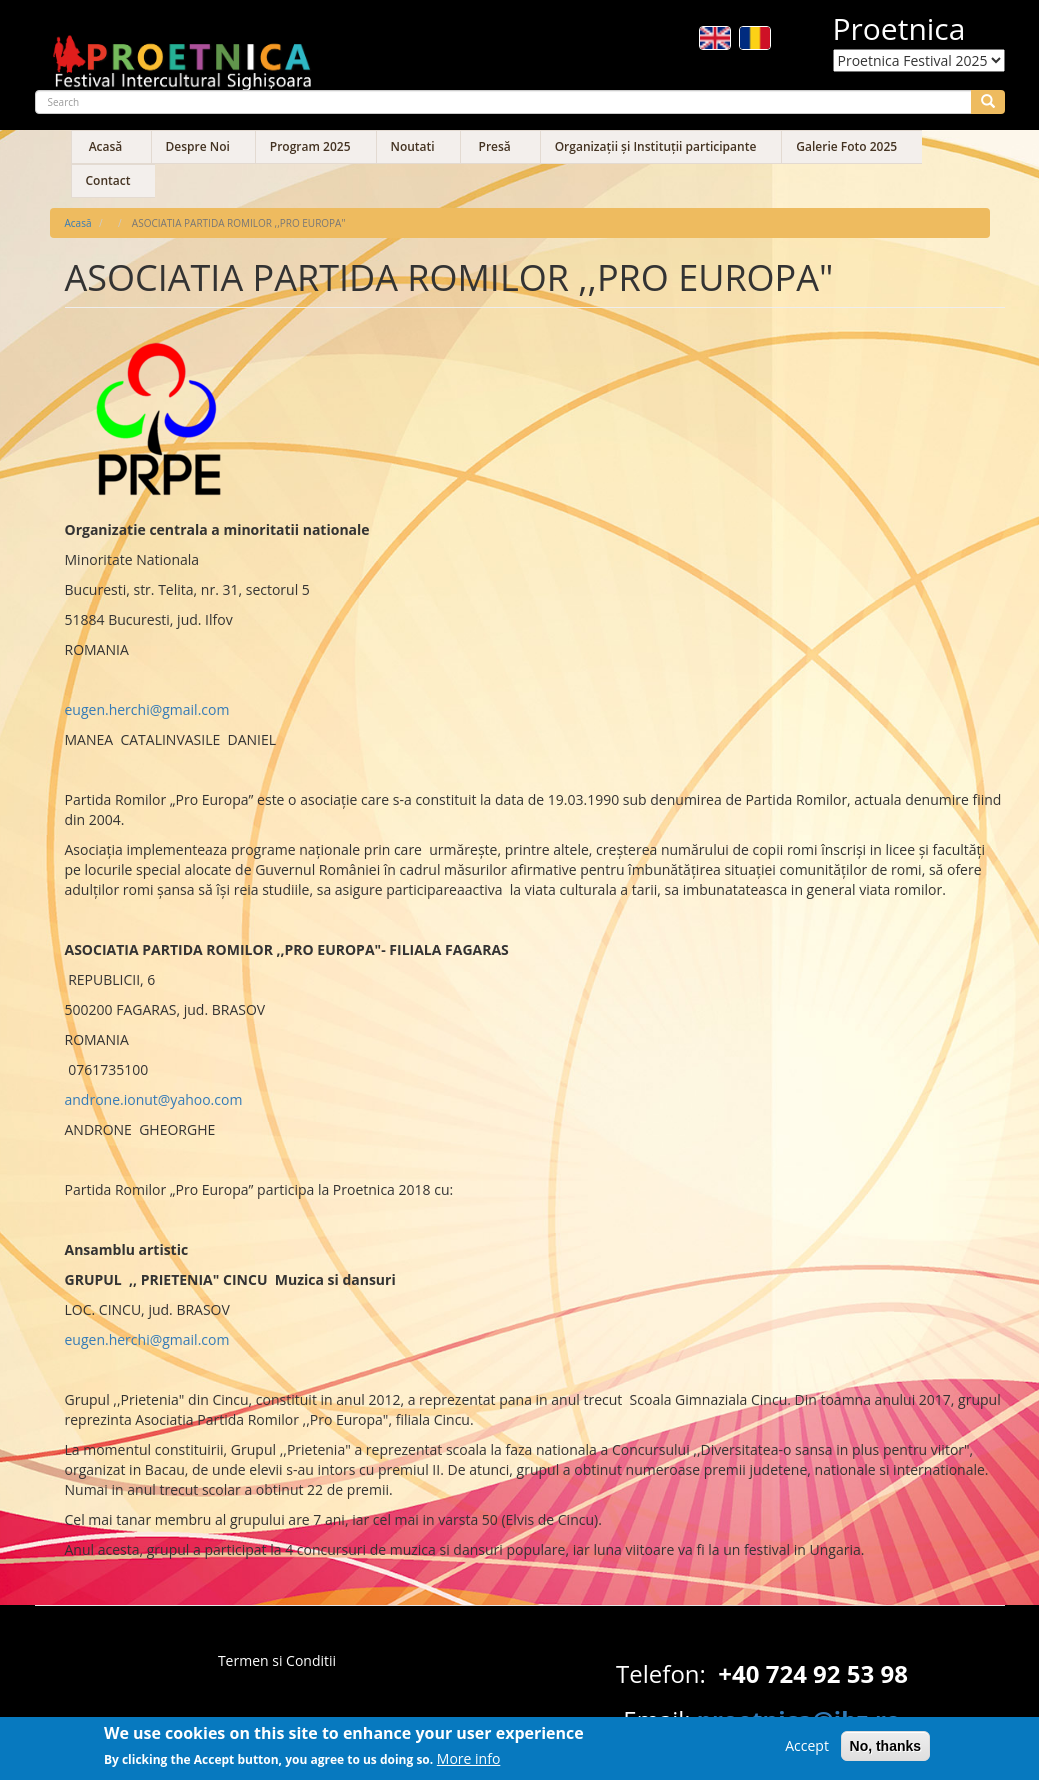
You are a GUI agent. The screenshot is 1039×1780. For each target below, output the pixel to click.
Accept (807, 1750)
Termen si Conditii (277, 1660)
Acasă (106, 146)
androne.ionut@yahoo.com (154, 1099)
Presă (495, 146)
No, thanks (886, 1751)
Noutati (413, 146)
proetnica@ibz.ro (799, 1719)
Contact (108, 180)
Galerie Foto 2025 (846, 146)
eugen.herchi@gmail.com (147, 709)
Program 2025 (310, 146)
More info (469, 1763)
